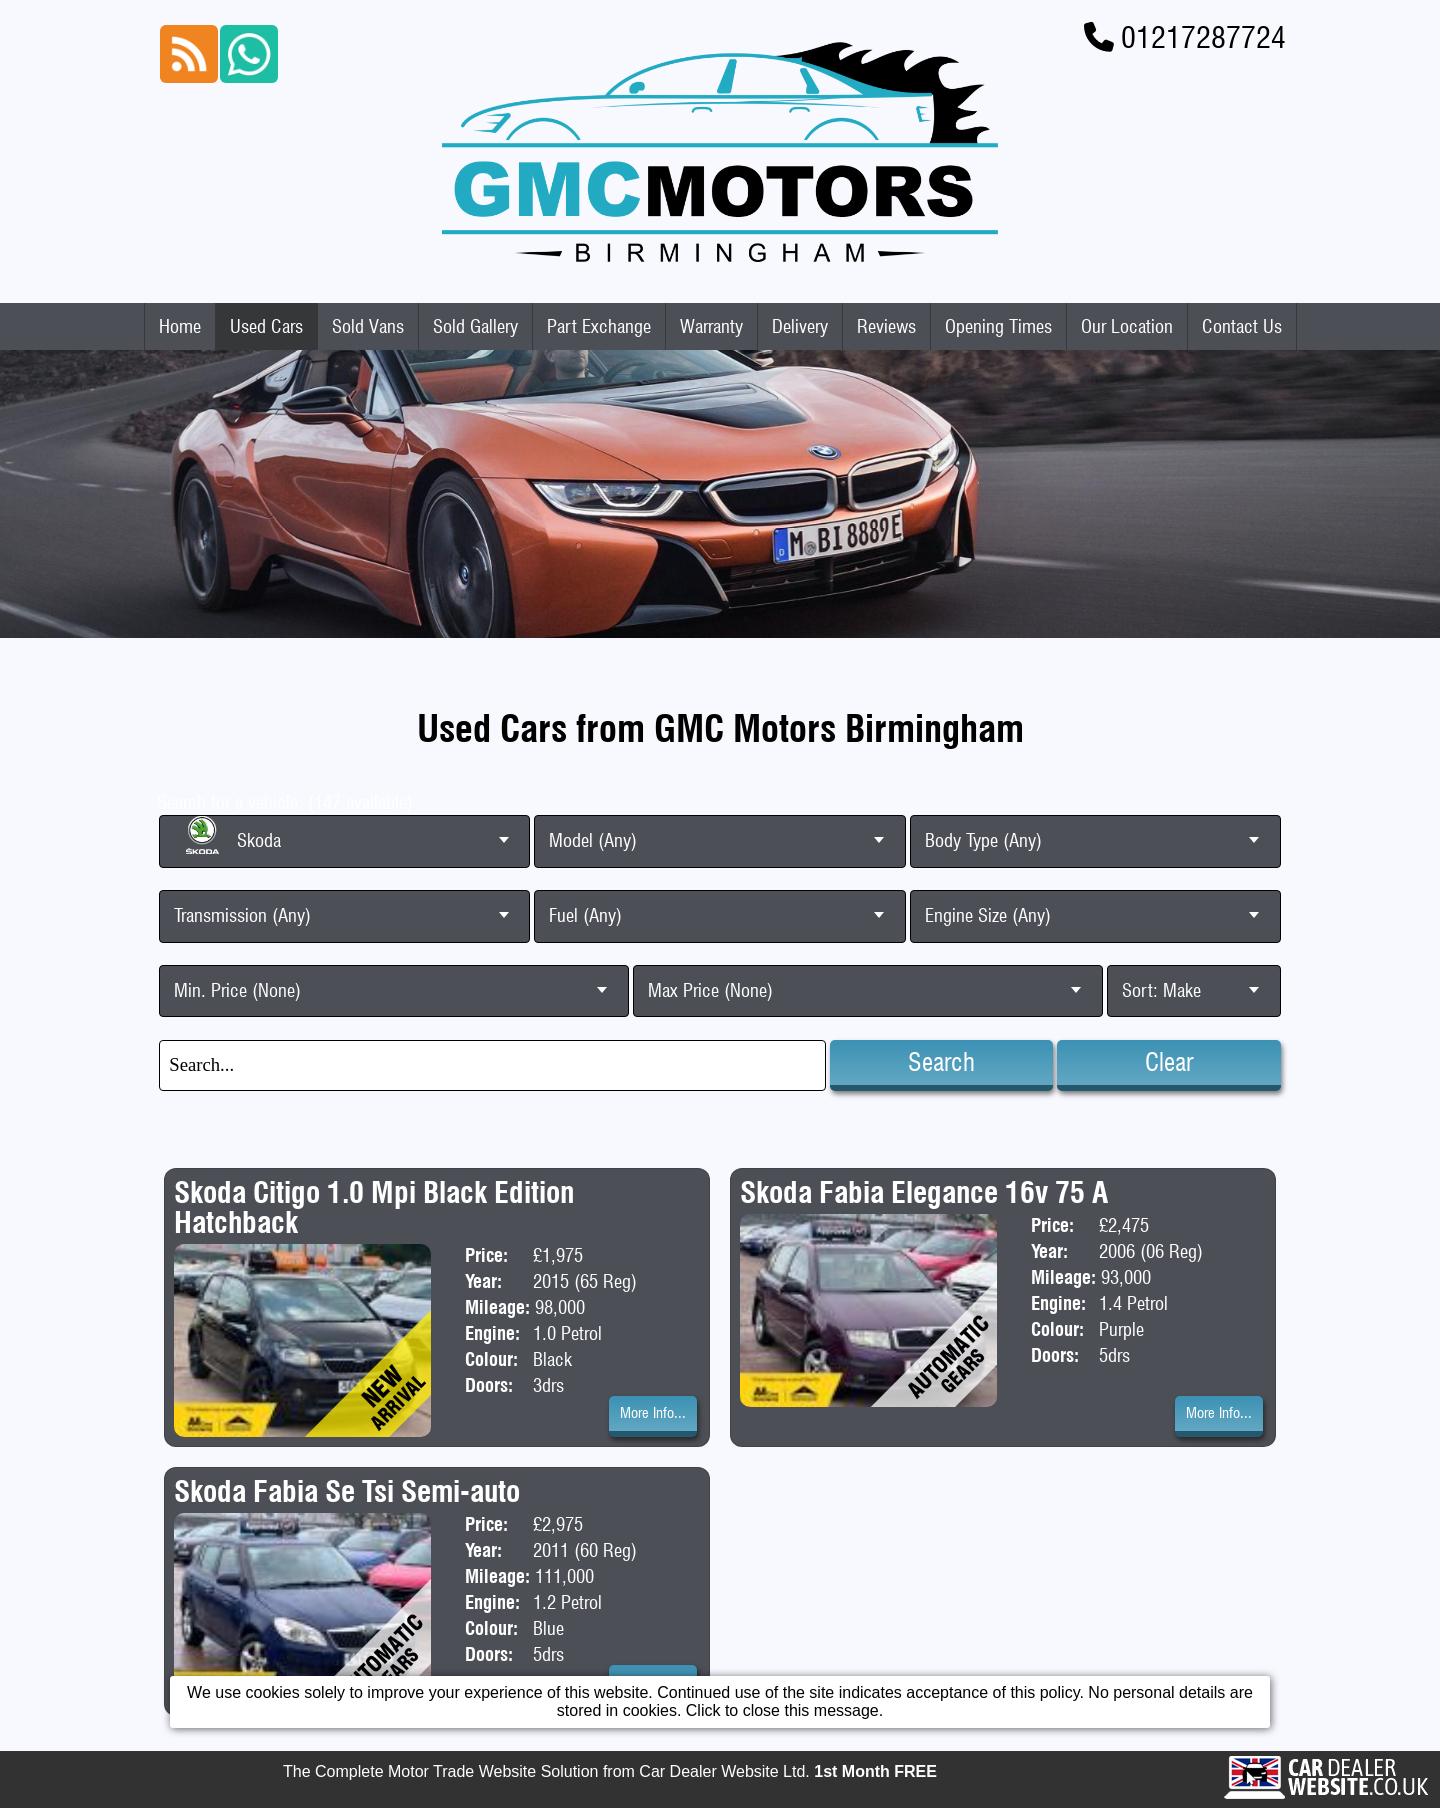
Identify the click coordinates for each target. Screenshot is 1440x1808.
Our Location (1127, 326)
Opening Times (998, 326)
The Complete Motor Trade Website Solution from (610, 1772)
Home (180, 326)
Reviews (886, 326)
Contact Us (1242, 326)
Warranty (711, 326)
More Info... (653, 1413)
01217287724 (1203, 37)
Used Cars (266, 326)
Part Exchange (599, 326)
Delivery (800, 326)
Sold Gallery (475, 326)
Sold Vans (368, 326)
